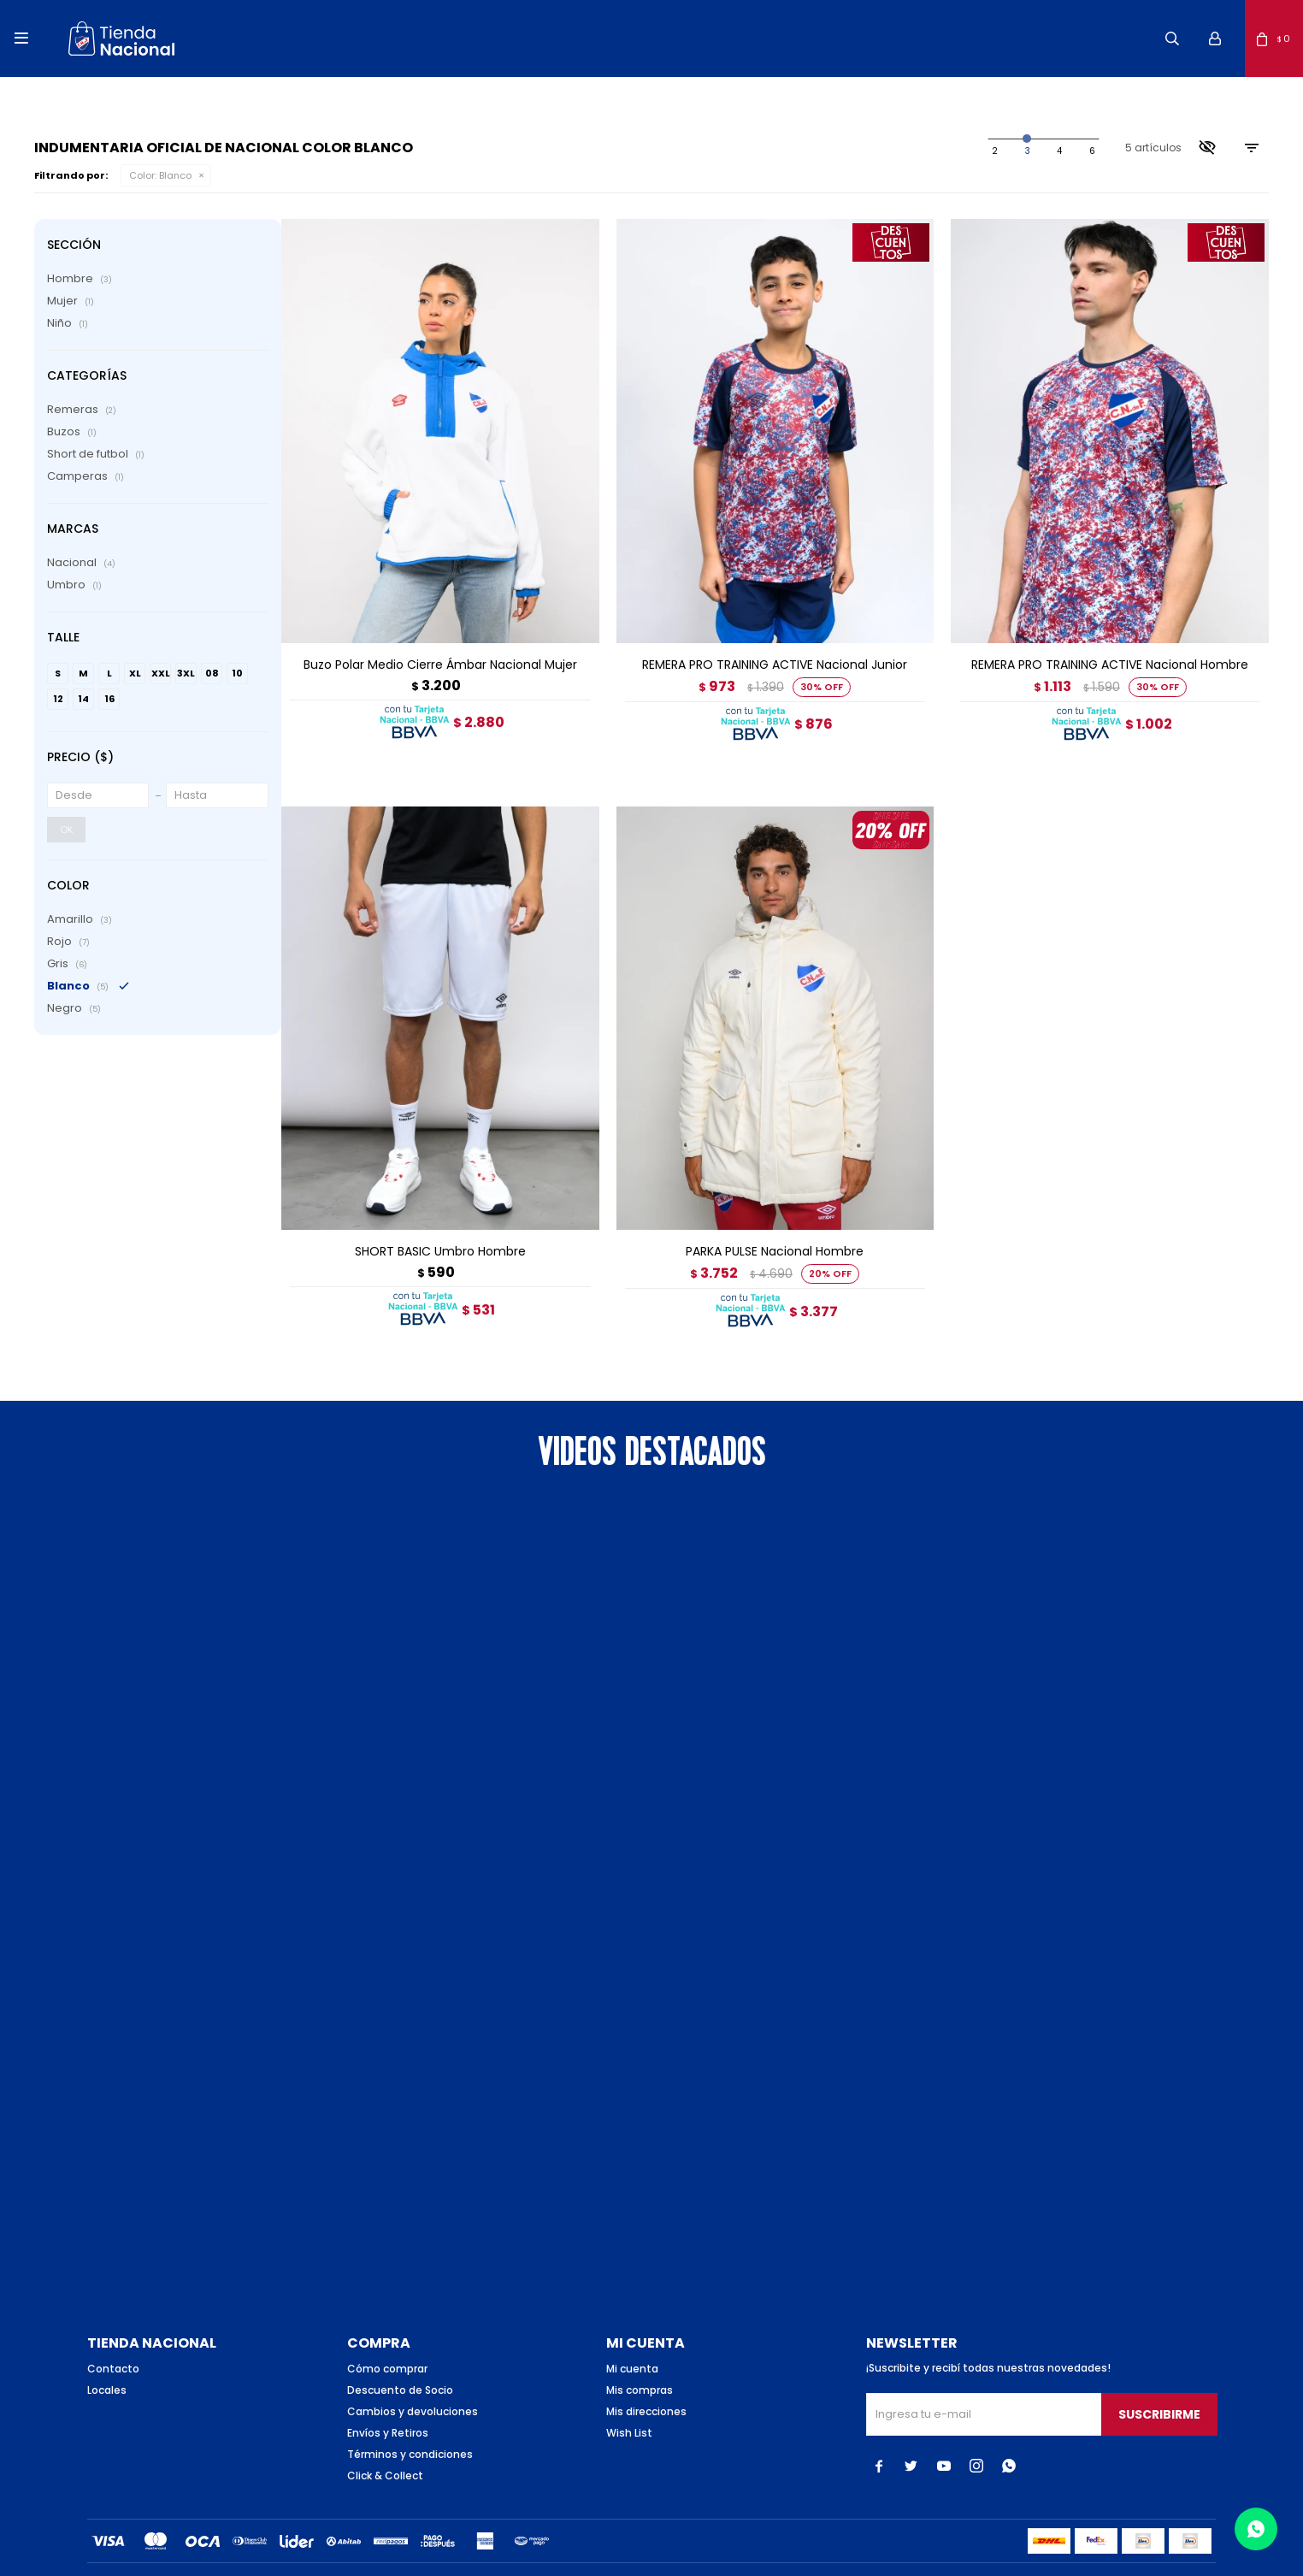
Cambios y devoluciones (412, 2381)
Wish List (629, 2403)
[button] (1172, 38)
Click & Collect (385, 2445)
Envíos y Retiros (387, 2403)
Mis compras (639, 2360)
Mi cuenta (632, 2338)
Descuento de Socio (400, 2360)
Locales (107, 2360)
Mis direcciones (646, 2381)
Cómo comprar (387, 2338)
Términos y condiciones (410, 2424)
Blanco (160, 175)
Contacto (113, 2338)
